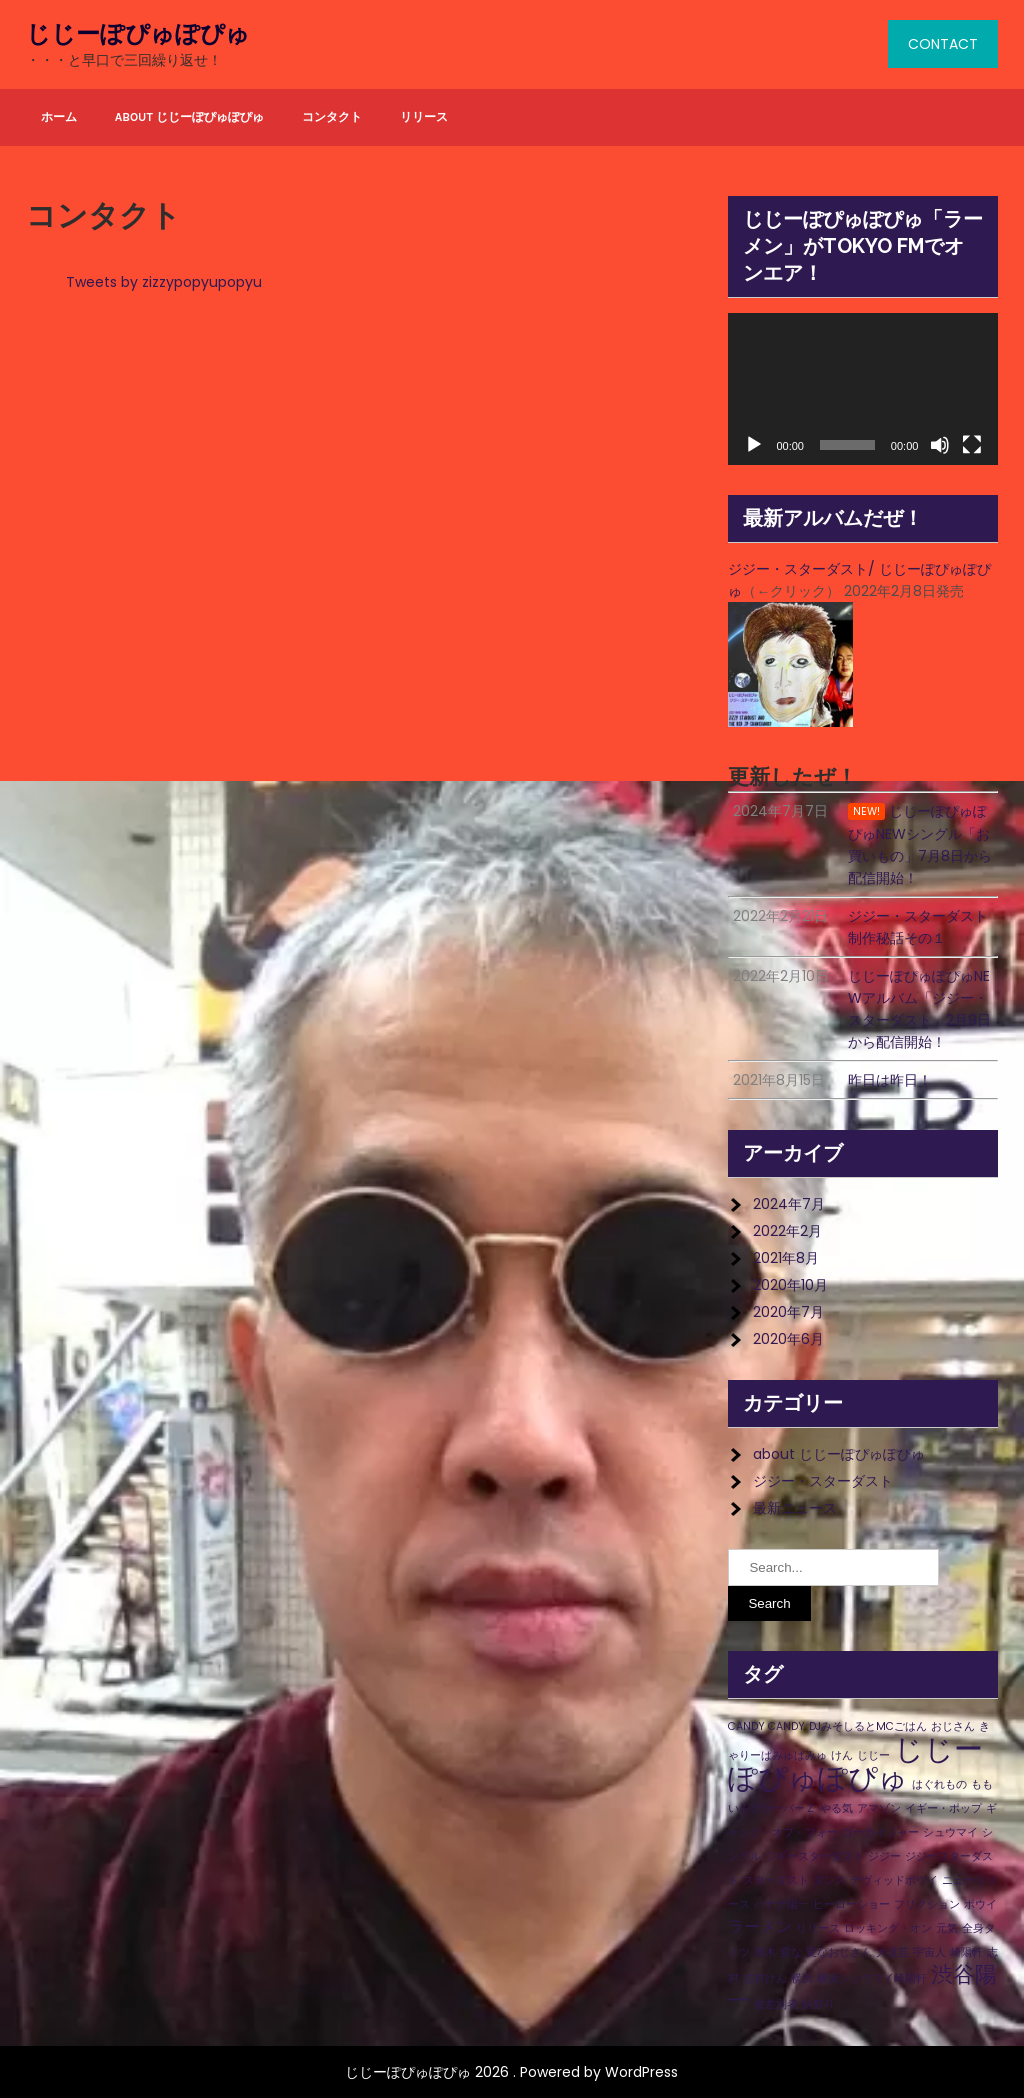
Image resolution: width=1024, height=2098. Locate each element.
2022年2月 (787, 1231)
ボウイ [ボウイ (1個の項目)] (980, 1904)
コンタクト (332, 117)
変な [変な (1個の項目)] (791, 1952)
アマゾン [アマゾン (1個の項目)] (879, 1808)
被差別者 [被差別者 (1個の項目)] (776, 2004)
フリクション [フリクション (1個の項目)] (927, 1904)
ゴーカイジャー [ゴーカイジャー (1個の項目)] (880, 1832)
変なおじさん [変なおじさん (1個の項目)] (839, 1952)
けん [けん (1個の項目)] (842, 1755)
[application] (863, 389)
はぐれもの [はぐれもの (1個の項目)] (939, 1784)
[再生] (754, 445)
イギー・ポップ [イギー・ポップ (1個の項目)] (943, 1808)
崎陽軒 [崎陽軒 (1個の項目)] (966, 1952)
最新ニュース (795, 1508)
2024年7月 (789, 1204)
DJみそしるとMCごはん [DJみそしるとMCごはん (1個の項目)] (868, 1726)
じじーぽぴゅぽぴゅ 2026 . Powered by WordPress (511, 2072)
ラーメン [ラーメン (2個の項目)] (760, 1926)
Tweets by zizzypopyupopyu (164, 282)
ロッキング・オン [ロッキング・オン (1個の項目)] (888, 1928)
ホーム (59, 117)
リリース (424, 117)
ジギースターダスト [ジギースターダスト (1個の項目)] (814, 1856)
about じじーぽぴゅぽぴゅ (189, 117)
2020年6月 (788, 1339)
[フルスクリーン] (972, 445)
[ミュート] (940, 445)
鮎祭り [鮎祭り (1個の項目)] (818, 2004)
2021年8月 (786, 1258)
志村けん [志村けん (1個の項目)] (765, 1978)
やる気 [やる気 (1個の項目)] (836, 1808)
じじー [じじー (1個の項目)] (873, 1755)
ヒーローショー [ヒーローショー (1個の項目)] (851, 1904)
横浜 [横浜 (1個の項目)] (802, 1978)
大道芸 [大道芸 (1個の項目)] (892, 1952)
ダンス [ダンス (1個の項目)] (829, 1880)
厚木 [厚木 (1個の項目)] (765, 1952)
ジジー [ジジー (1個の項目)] (884, 1856)
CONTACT (943, 44)
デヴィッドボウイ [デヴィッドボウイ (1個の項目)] (894, 1880)
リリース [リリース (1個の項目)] (818, 1928)
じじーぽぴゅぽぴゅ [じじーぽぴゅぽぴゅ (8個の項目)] (855, 1763)
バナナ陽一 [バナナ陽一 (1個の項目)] (781, 1904)
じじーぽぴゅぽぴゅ (138, 34)
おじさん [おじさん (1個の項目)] (953, 1726)
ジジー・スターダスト (823, 1481)
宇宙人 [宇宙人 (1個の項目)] (929, 1952)
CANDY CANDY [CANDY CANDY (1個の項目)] (766, 1726)
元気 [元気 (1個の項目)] (947, 1928)
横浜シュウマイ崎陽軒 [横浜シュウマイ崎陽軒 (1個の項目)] (872, 1978)
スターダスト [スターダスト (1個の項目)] (776, 1880)
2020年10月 (790, 1285)
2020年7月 (788, 1312)
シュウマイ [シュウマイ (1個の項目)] (950, 1832)
